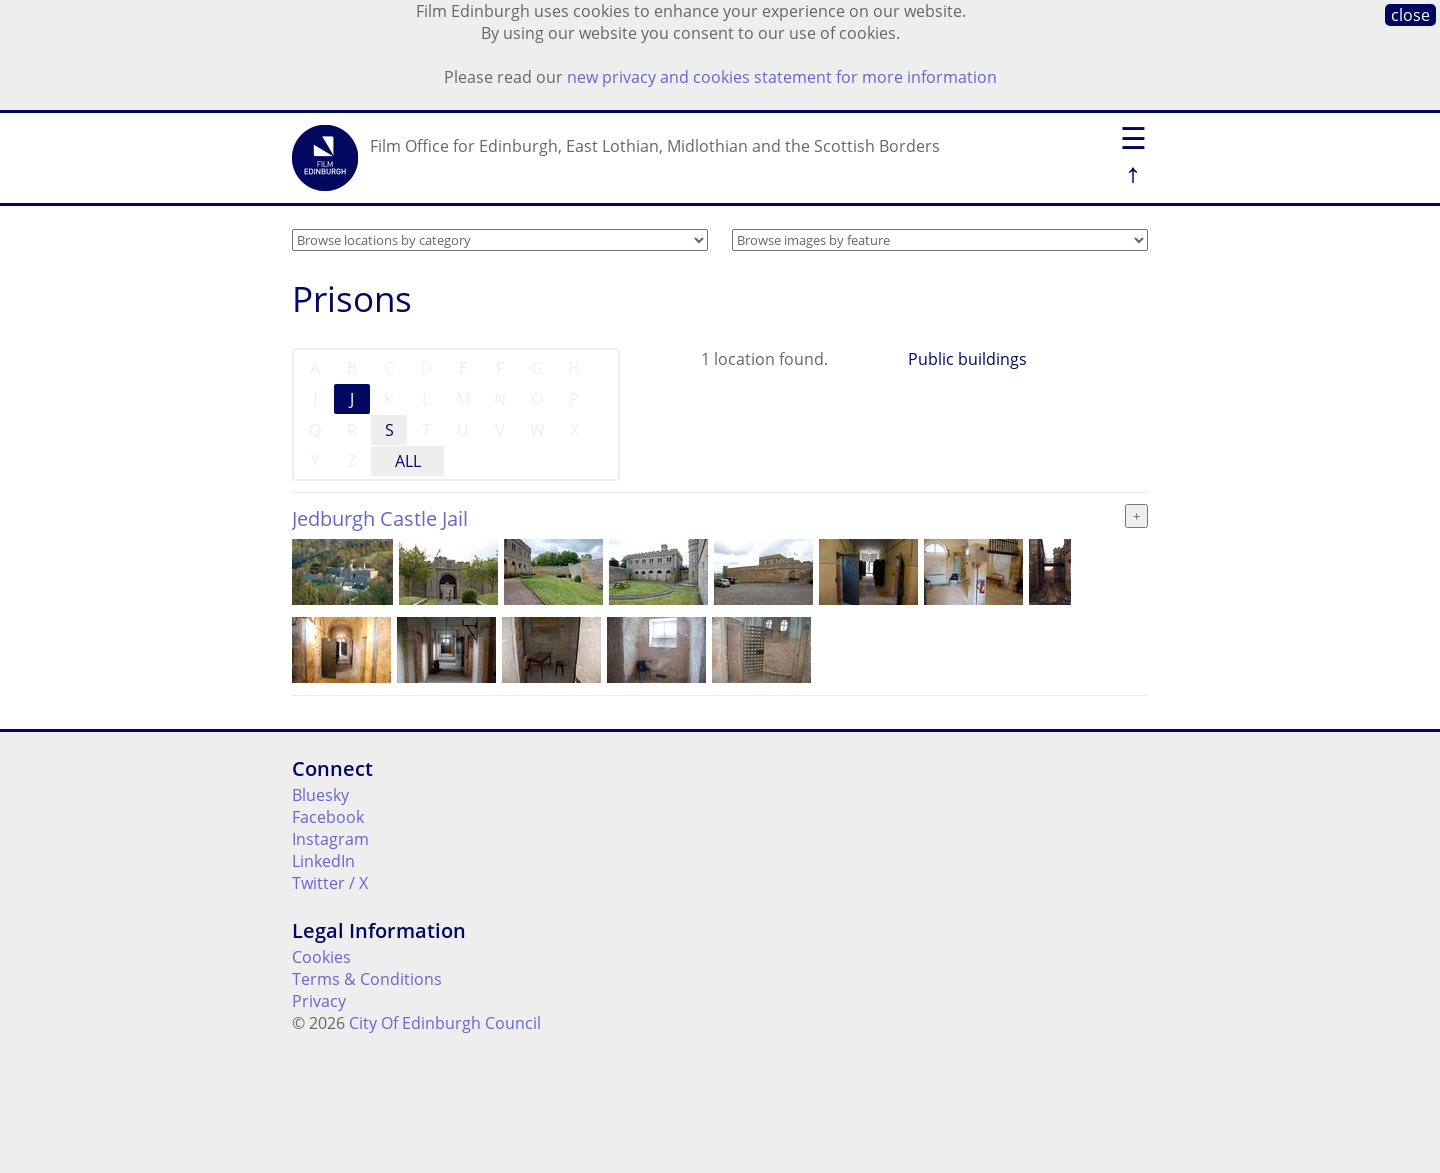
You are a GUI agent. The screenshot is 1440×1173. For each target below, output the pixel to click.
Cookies (321, 957)
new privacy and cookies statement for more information (782, 77)
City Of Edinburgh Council (445, 1023)
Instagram (330, 839)
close (1410, 15)
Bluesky (320, 795)
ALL (408, 461)
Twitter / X (330, 883)
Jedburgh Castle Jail (380, 518)
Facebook (328, 817)
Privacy (319, 1001)
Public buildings (967, 359)
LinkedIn (323, 861)
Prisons (352, 298)
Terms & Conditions (367, 979)
